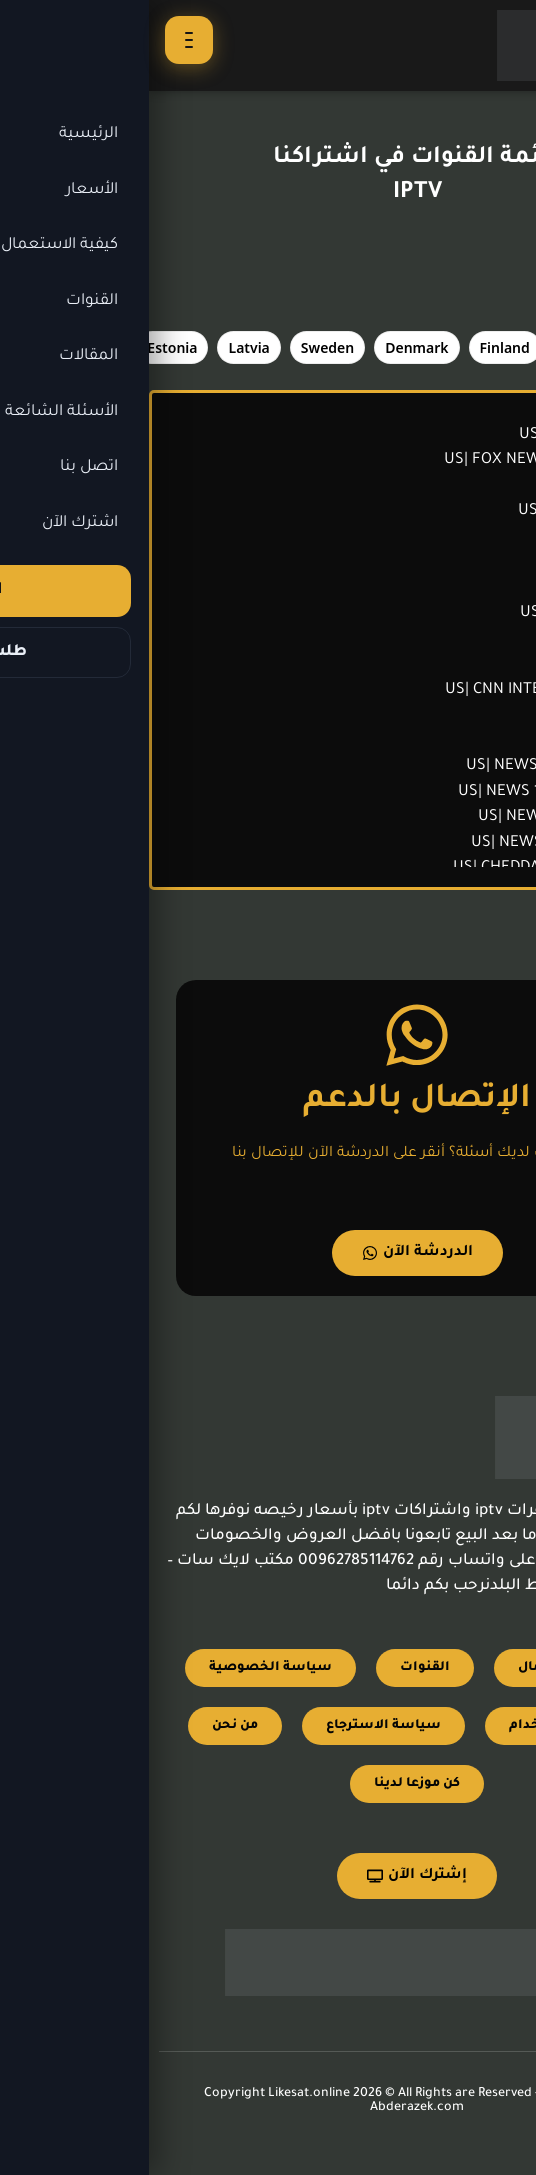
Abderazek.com (268, 2108)
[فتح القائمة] (40, 40)
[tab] (438, 347)
